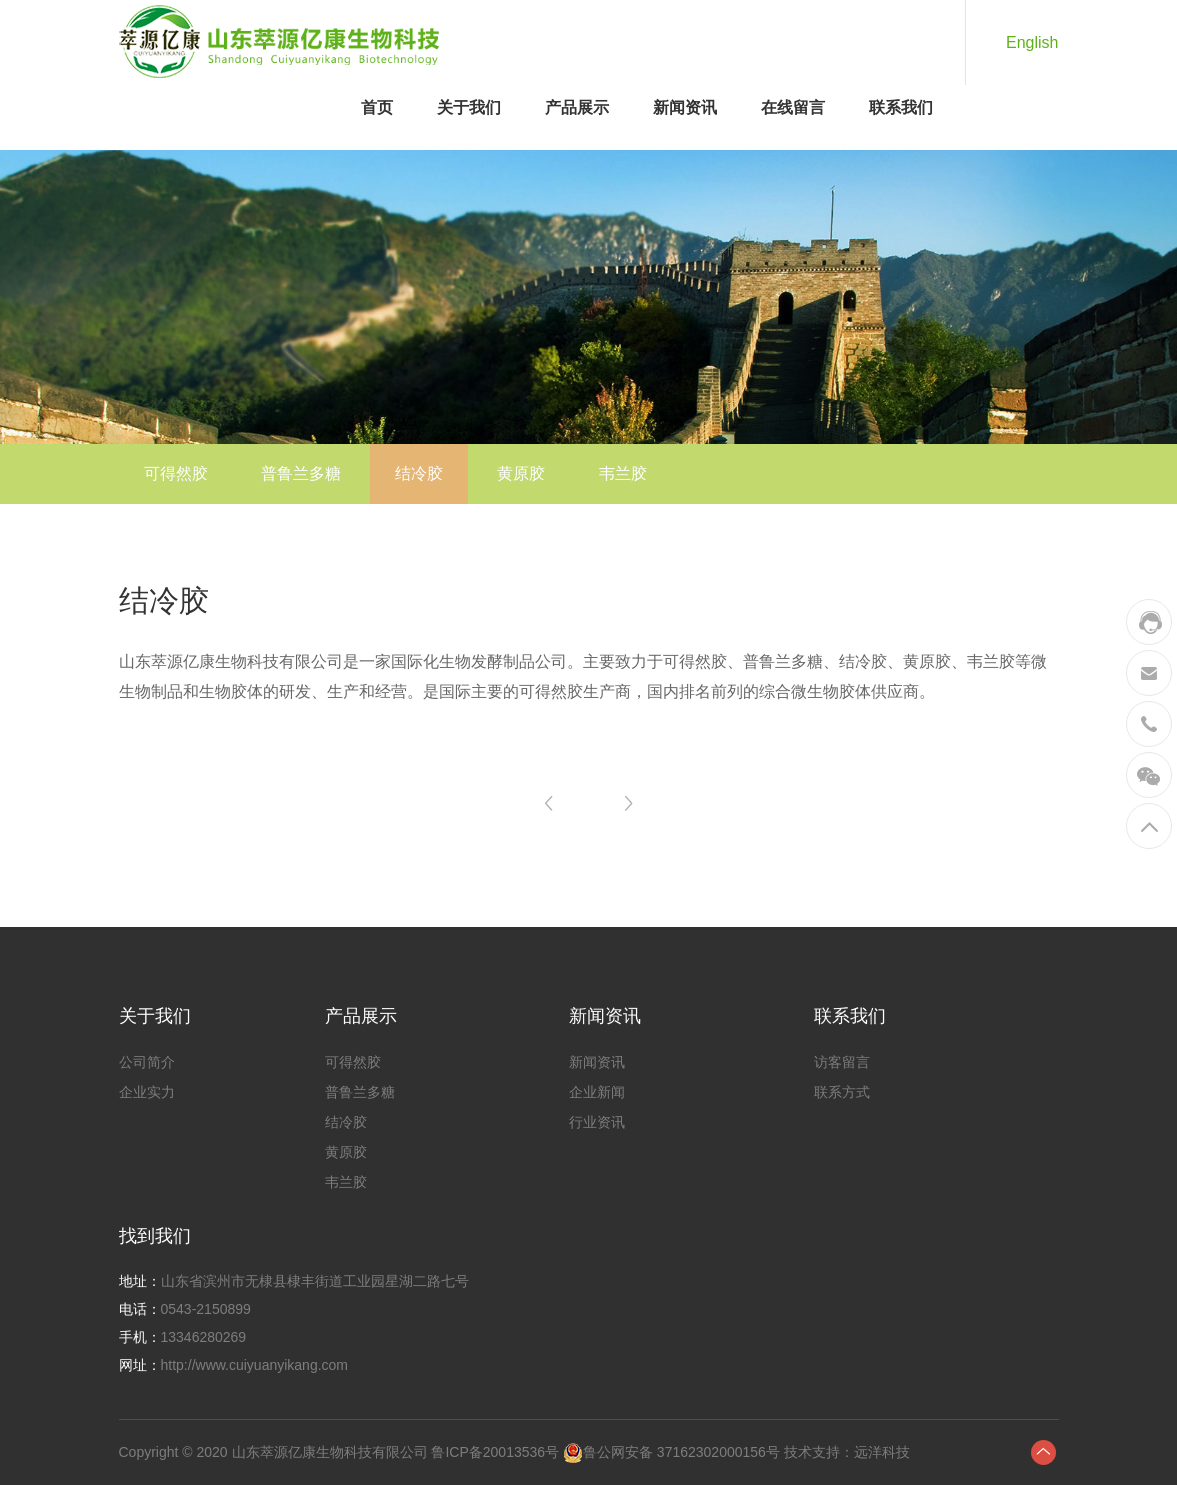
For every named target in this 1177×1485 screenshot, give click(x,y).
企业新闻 (597, 1092)
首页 (377, 107)
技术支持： (817, 1452)
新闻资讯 (685, 107)
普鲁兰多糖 (301, 473)
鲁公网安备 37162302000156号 (681, 1452)
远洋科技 (882, 1452)
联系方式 (842, 1092)
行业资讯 (597, 1122)
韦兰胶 (623, 473)
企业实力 (147, 1092)
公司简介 (147, 1062)
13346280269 (204, 1337)
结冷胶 (419, 473)
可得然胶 (176, 473)
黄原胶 (521, 473)
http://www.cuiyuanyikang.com (255, 1365)
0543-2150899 (206, 1309)
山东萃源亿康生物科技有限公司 (330, 1452)
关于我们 (469, 107)
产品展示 (577, 107)
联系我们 (901, 107)
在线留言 (793, 107)
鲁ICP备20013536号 (495, 1452)
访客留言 (842, 1062)
